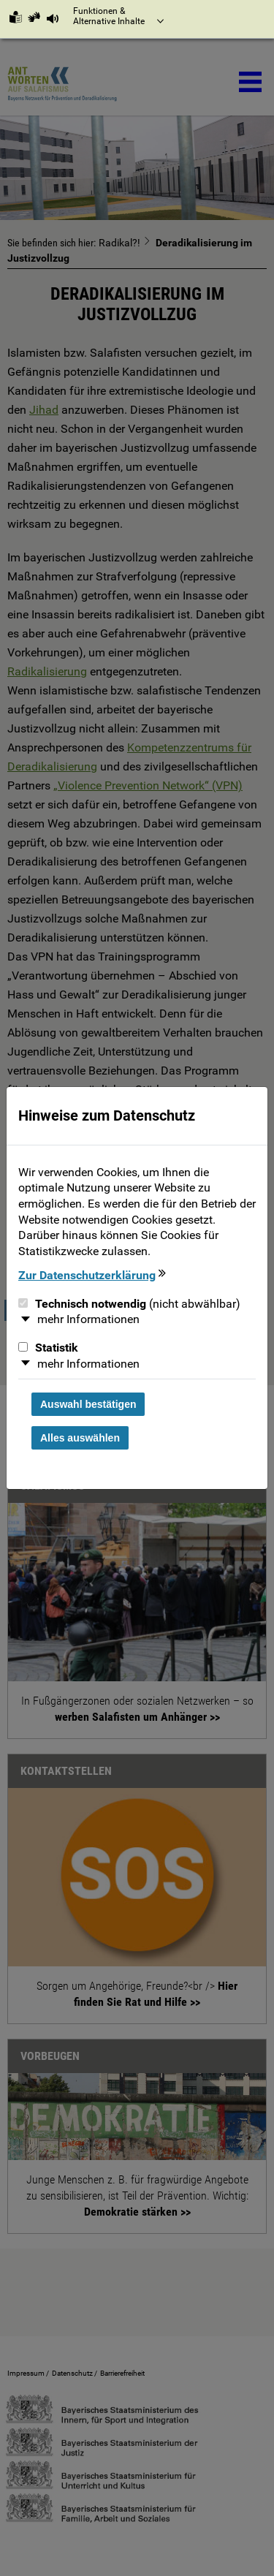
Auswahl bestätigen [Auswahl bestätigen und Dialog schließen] (88, 1404)
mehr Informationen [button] (88, 1319)
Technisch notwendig (129, 1304)
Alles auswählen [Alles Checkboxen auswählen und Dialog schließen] (80, 1438)
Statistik (48, 1348)
